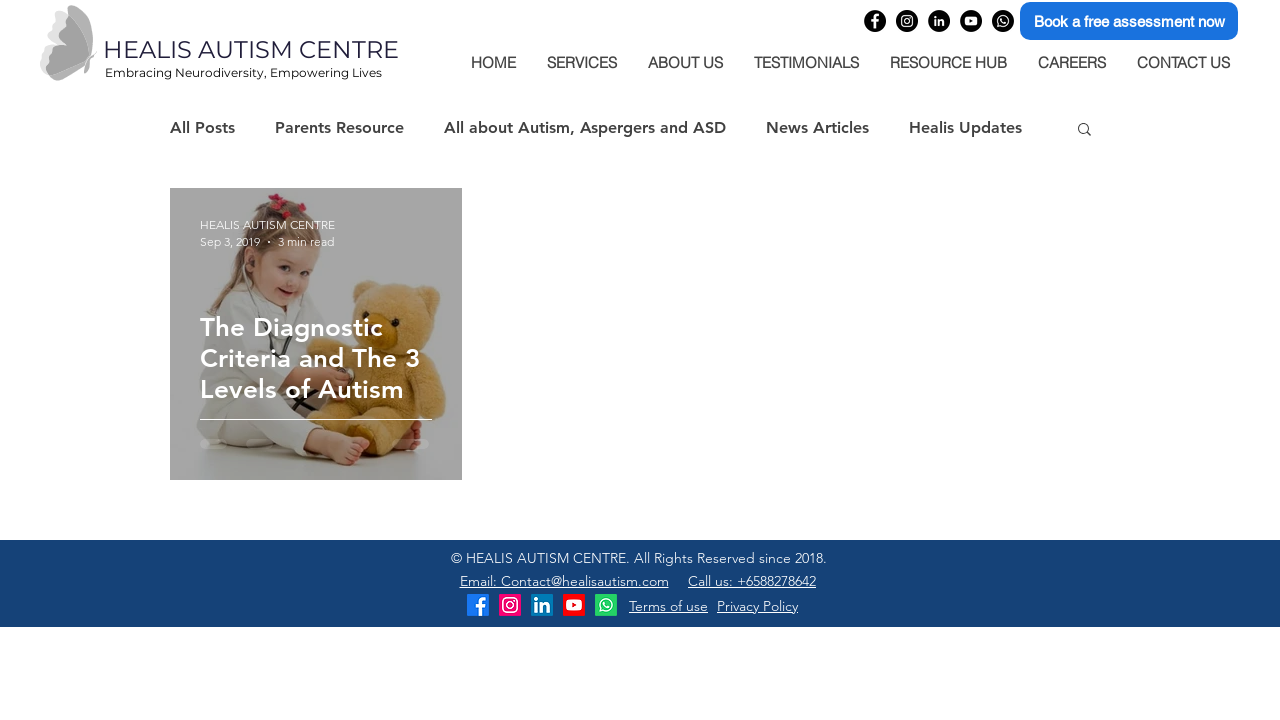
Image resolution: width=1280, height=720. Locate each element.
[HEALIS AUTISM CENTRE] (294, 50)
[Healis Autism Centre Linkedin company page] (939, 21)
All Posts (202, 127)
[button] (1084, 130)
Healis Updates (965, 127)
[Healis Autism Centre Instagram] (510, 605)
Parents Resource (339, 127)
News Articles (817, 127)
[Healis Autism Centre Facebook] (478, 605)
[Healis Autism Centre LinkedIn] (542, 605)
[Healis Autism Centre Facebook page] (875, 21)
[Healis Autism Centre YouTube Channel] (971, 21)
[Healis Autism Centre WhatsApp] (1003, 21)
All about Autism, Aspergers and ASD (585, 127)
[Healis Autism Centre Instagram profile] (907, 21)
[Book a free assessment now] (1129, 21)
